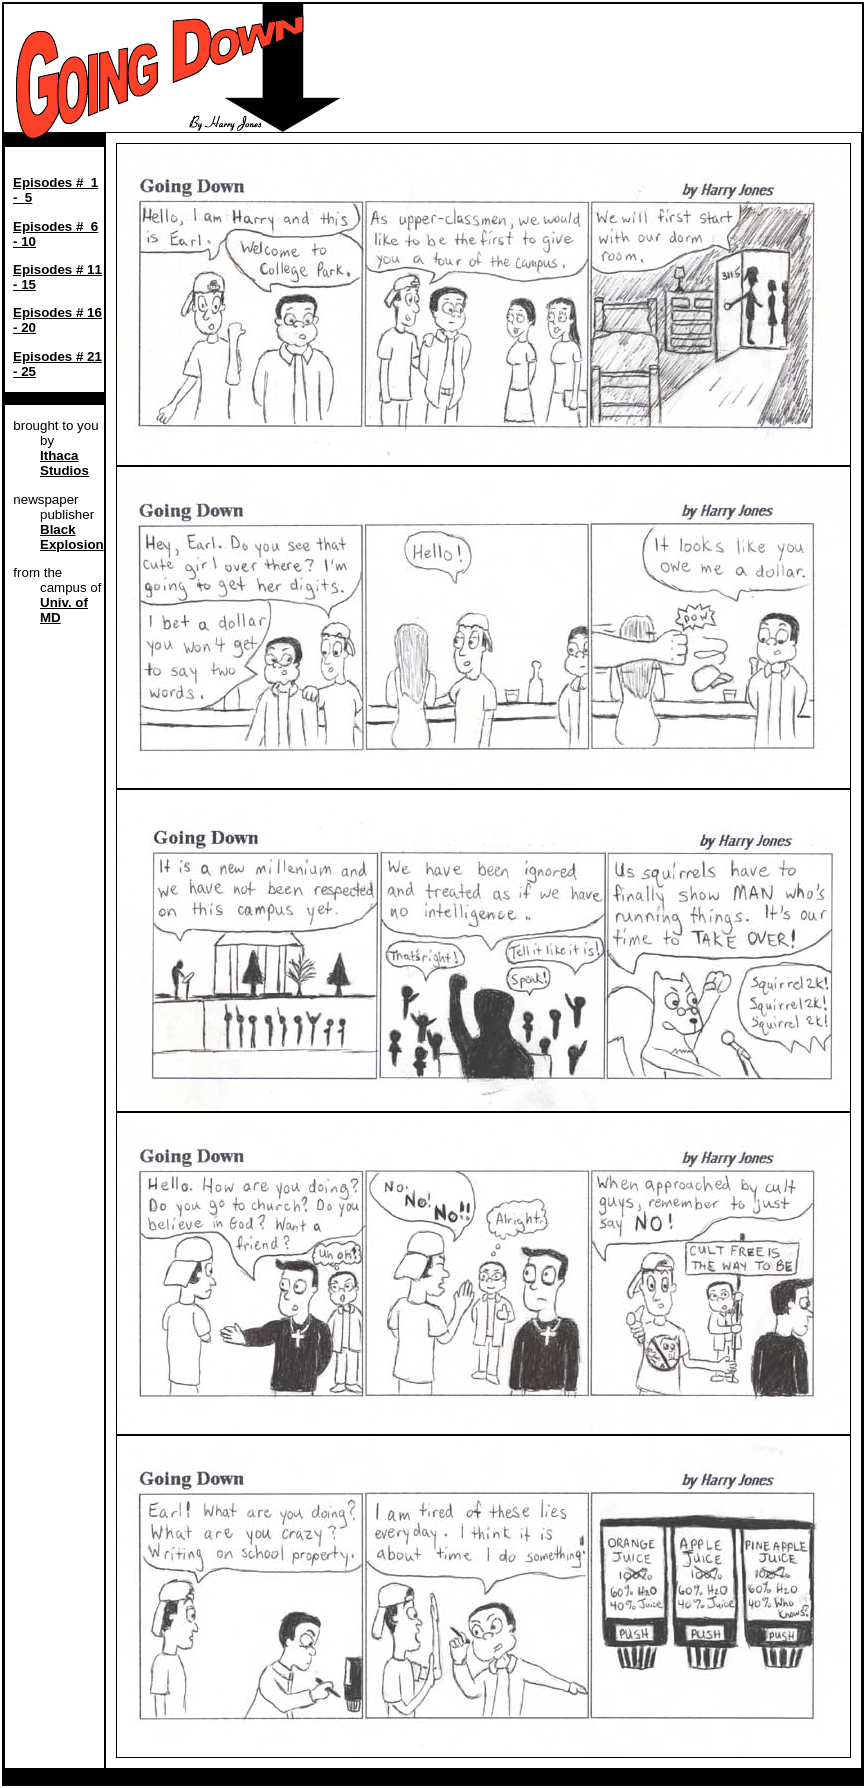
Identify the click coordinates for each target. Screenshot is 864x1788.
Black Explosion (72, 537)
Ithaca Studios (64, 463)
